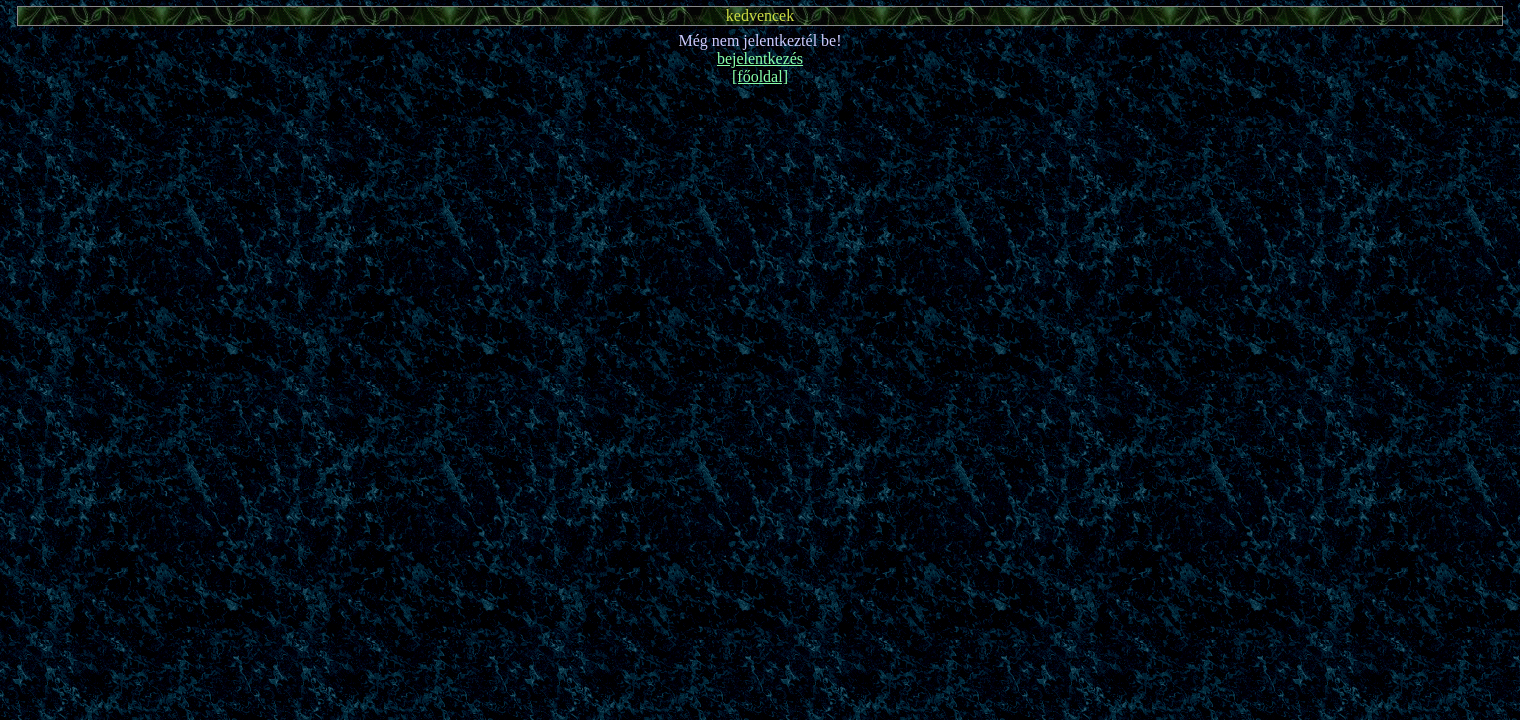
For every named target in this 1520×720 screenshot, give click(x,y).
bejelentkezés (760, 58)
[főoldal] (760, 76)
